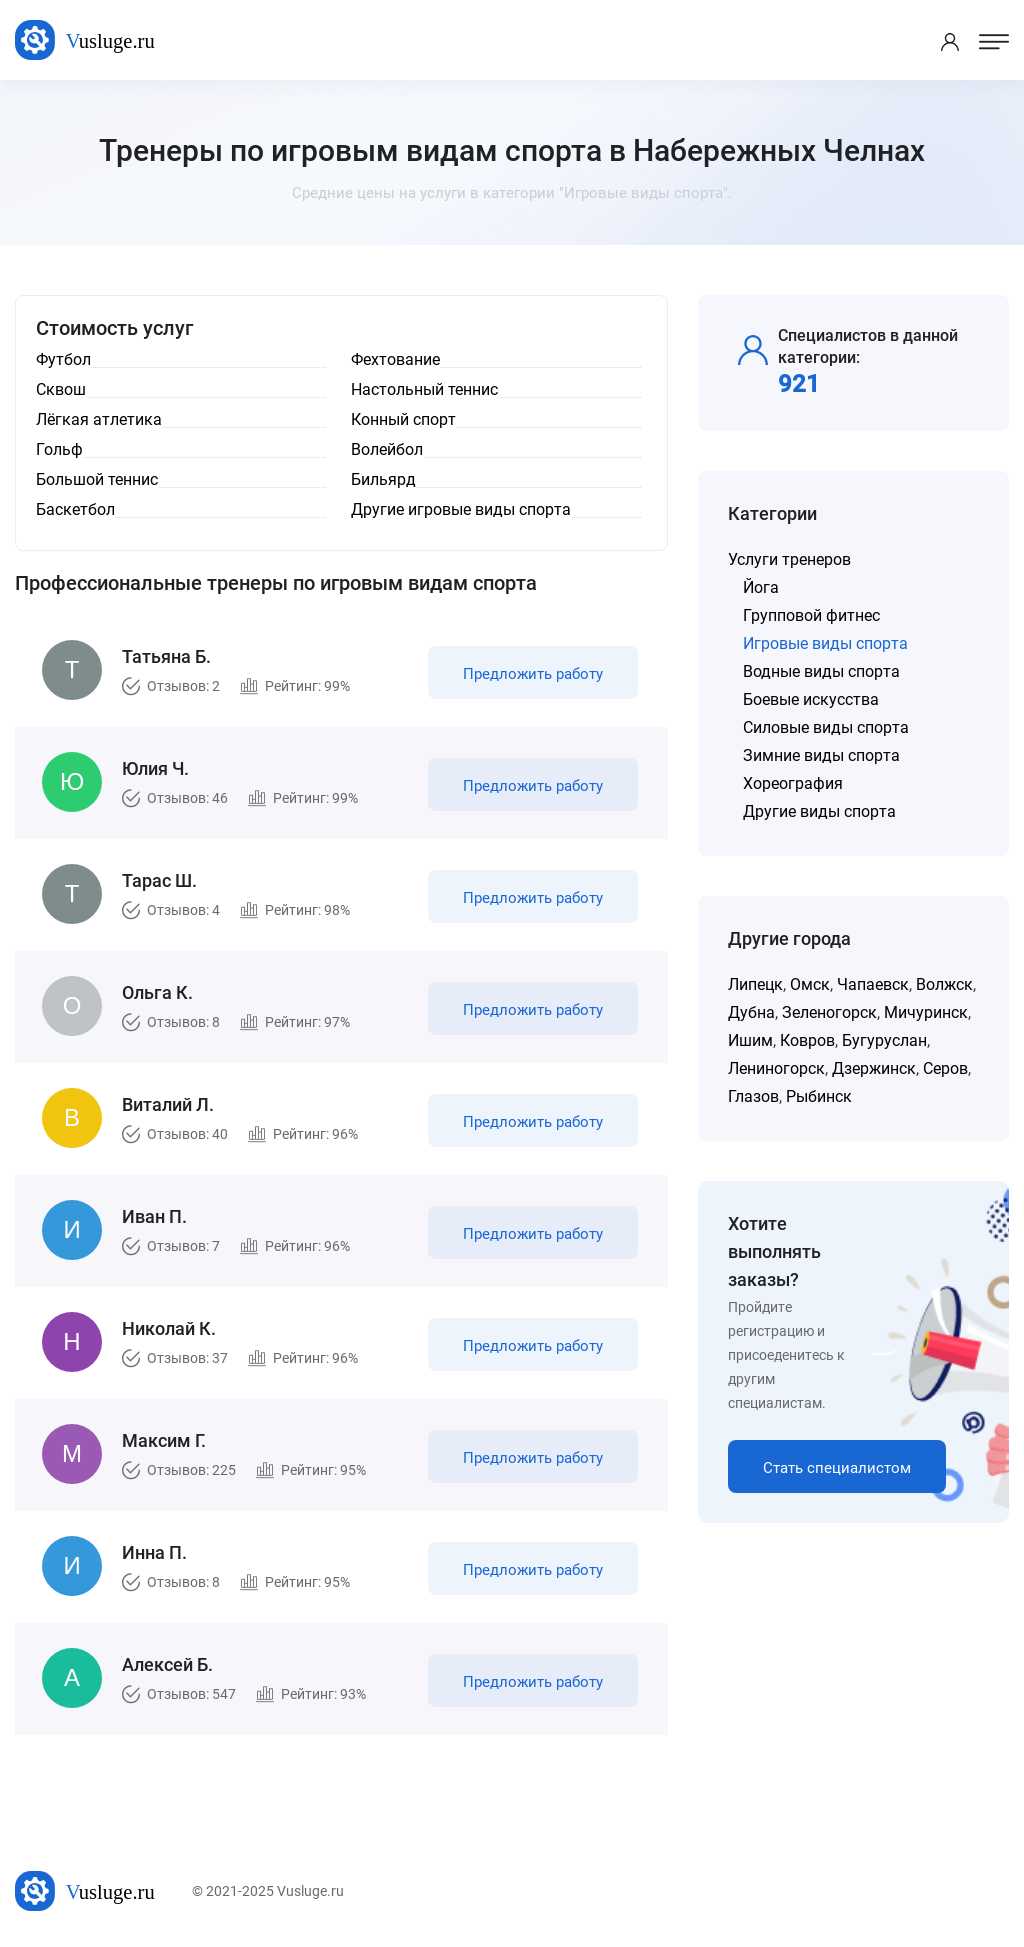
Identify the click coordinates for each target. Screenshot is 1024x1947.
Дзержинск (874, 1068)
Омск (810, 984)
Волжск (944, 984)
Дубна (751, 1012)
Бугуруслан (884, 1040)
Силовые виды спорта (826, 727)
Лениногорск (776, 1068)
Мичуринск (926, 1012)
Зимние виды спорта (821, 755)
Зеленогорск (829, 1012)
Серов (945, 1068)
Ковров (807, 1040)
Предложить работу (533, 674)
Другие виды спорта (819, 811)
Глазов (753, 1096)
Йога (761, 587)
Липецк (755, 984)
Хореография (793, 783)
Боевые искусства (811, 699)
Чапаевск (873, 984)
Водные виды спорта (821, 671)
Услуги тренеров (789, 559)
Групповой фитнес (811, 615)
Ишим (750, 1040)
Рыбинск (819, 1096)
